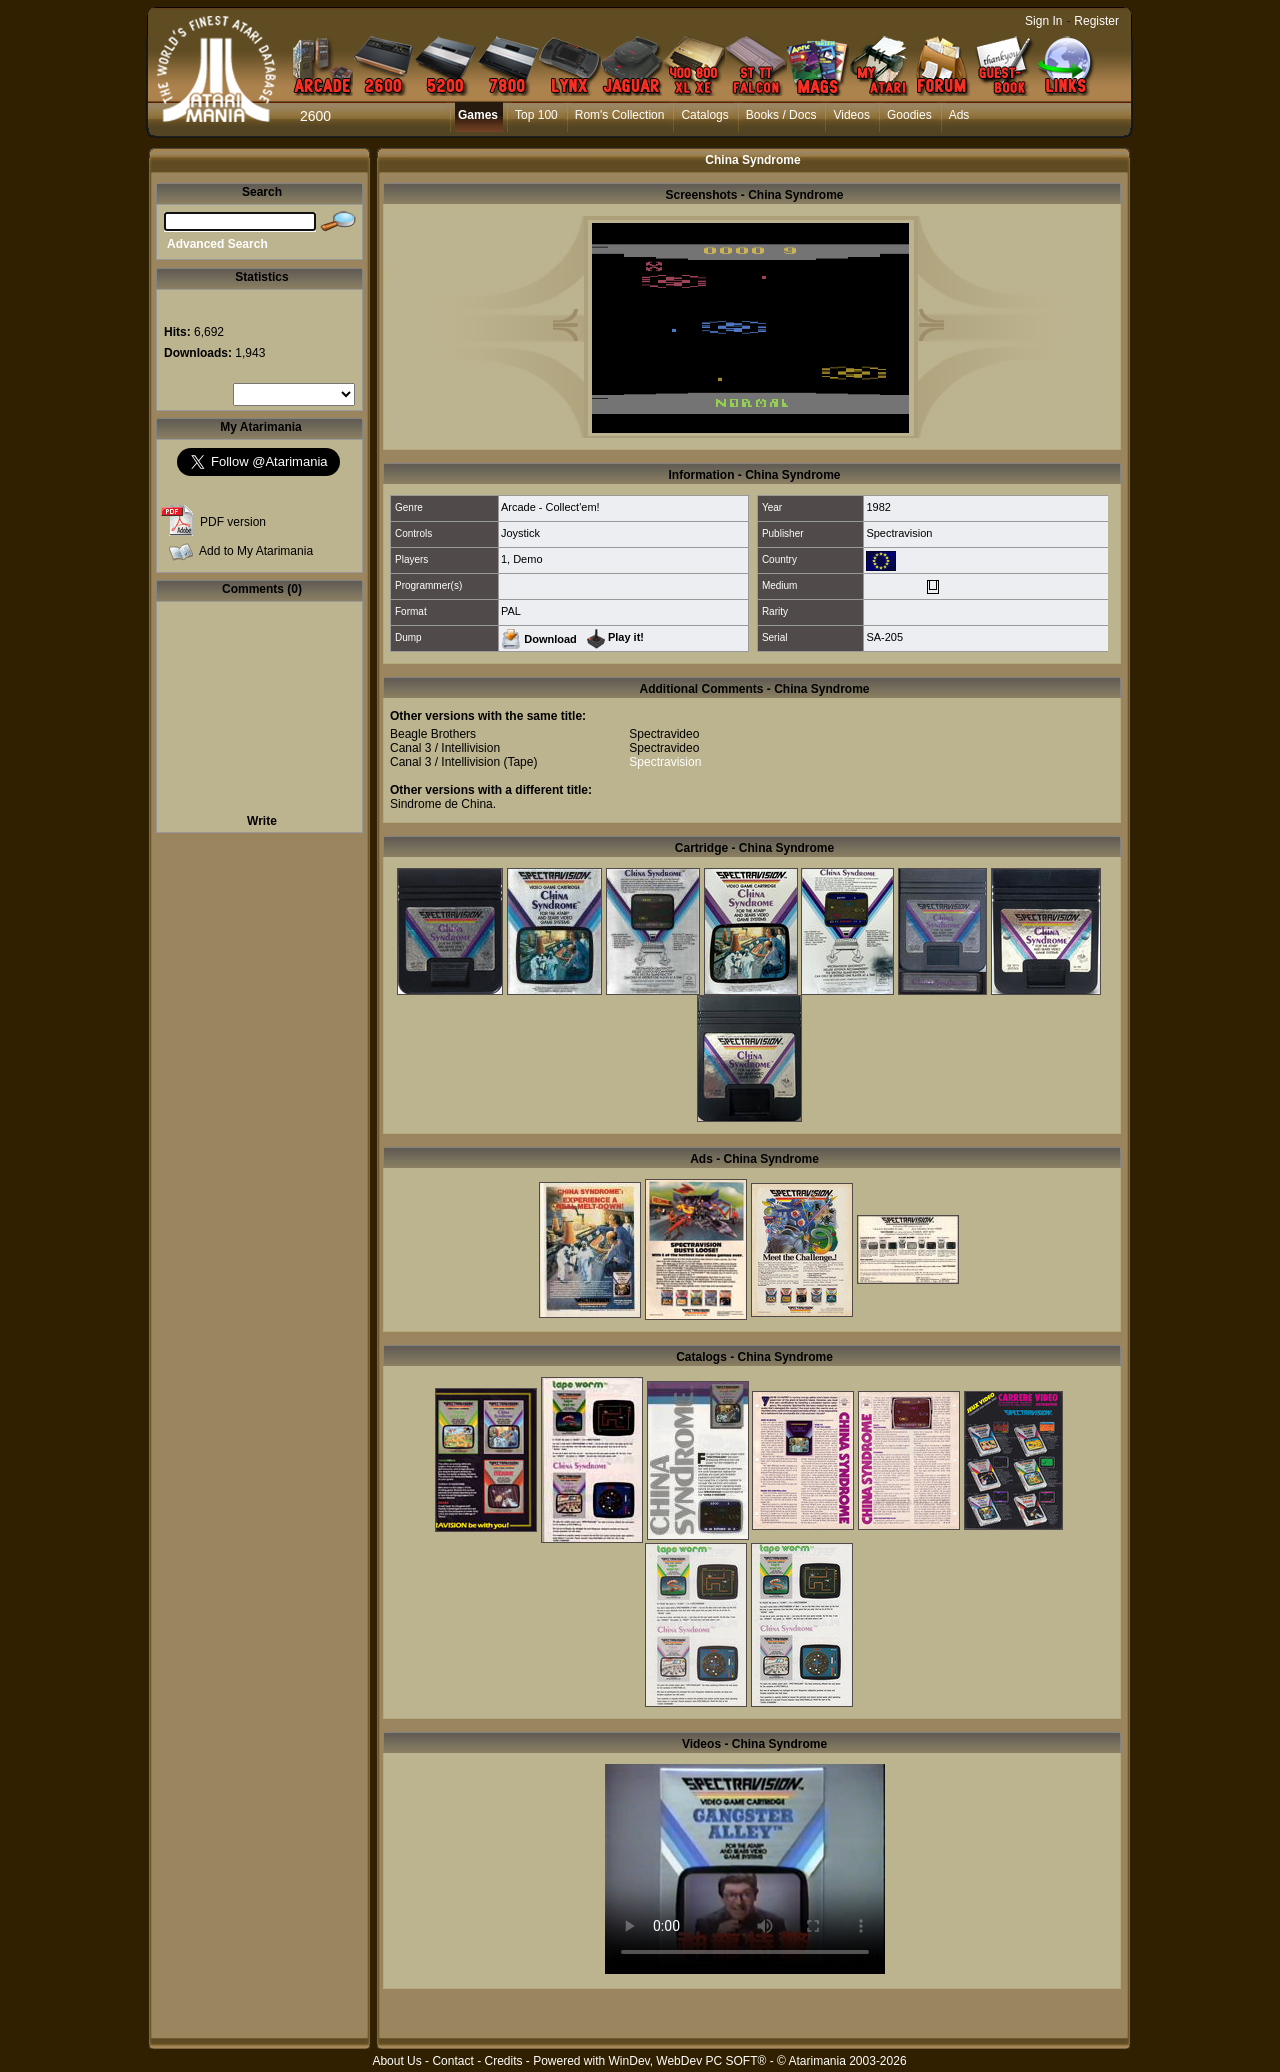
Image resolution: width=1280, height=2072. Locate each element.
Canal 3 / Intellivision (445, 748)
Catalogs (704, 115)
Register (1096, 21)
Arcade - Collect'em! (550, 507)
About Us (396, 2061)
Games (478, 115)
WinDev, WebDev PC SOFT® (688, 2061)
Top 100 (536, 115)
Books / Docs (781, 115)
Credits (503, 2061)
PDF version (233, 522)
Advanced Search (217, 244)
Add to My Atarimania (256, 551)
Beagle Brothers (433, 734)
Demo (527, 559)
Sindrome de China (441, 804)
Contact (452, 2061)
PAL (511, 611)
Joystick (520, 533)
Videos (851, 115)
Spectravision (899, 533)
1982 (878, 507)
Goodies (909, 115)
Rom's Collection (620, 115)
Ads (959, 115)
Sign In (1043, 21)
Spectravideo (664, 734)
